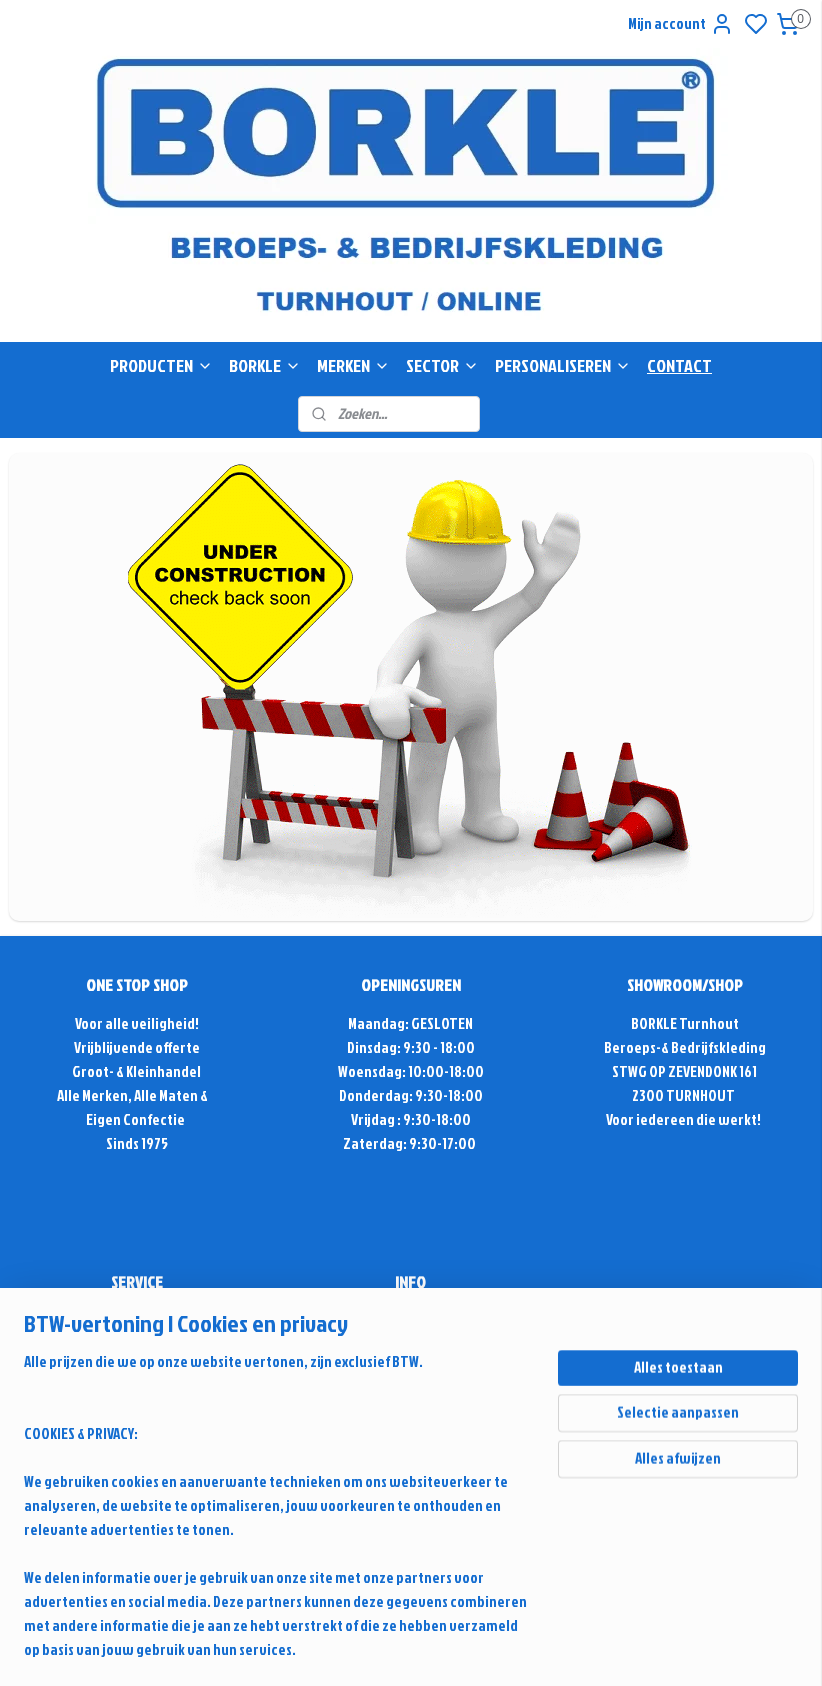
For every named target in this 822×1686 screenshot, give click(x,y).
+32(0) (374, 1368)
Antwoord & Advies (146, 1344)
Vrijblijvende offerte (137, 1047)
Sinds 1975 (137, 1143)
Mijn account (681, 24)
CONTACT (679, 365)
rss (623, 1550)
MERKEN (353, 365)
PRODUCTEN (161, 365)
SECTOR (442, 365)
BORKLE (265, 365)
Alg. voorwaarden (136, 1440)
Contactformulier (411, 1392)
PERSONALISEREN (563, 365)
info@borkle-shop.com (411, 1320)
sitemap (589, 1550)
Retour (137, 1464)
